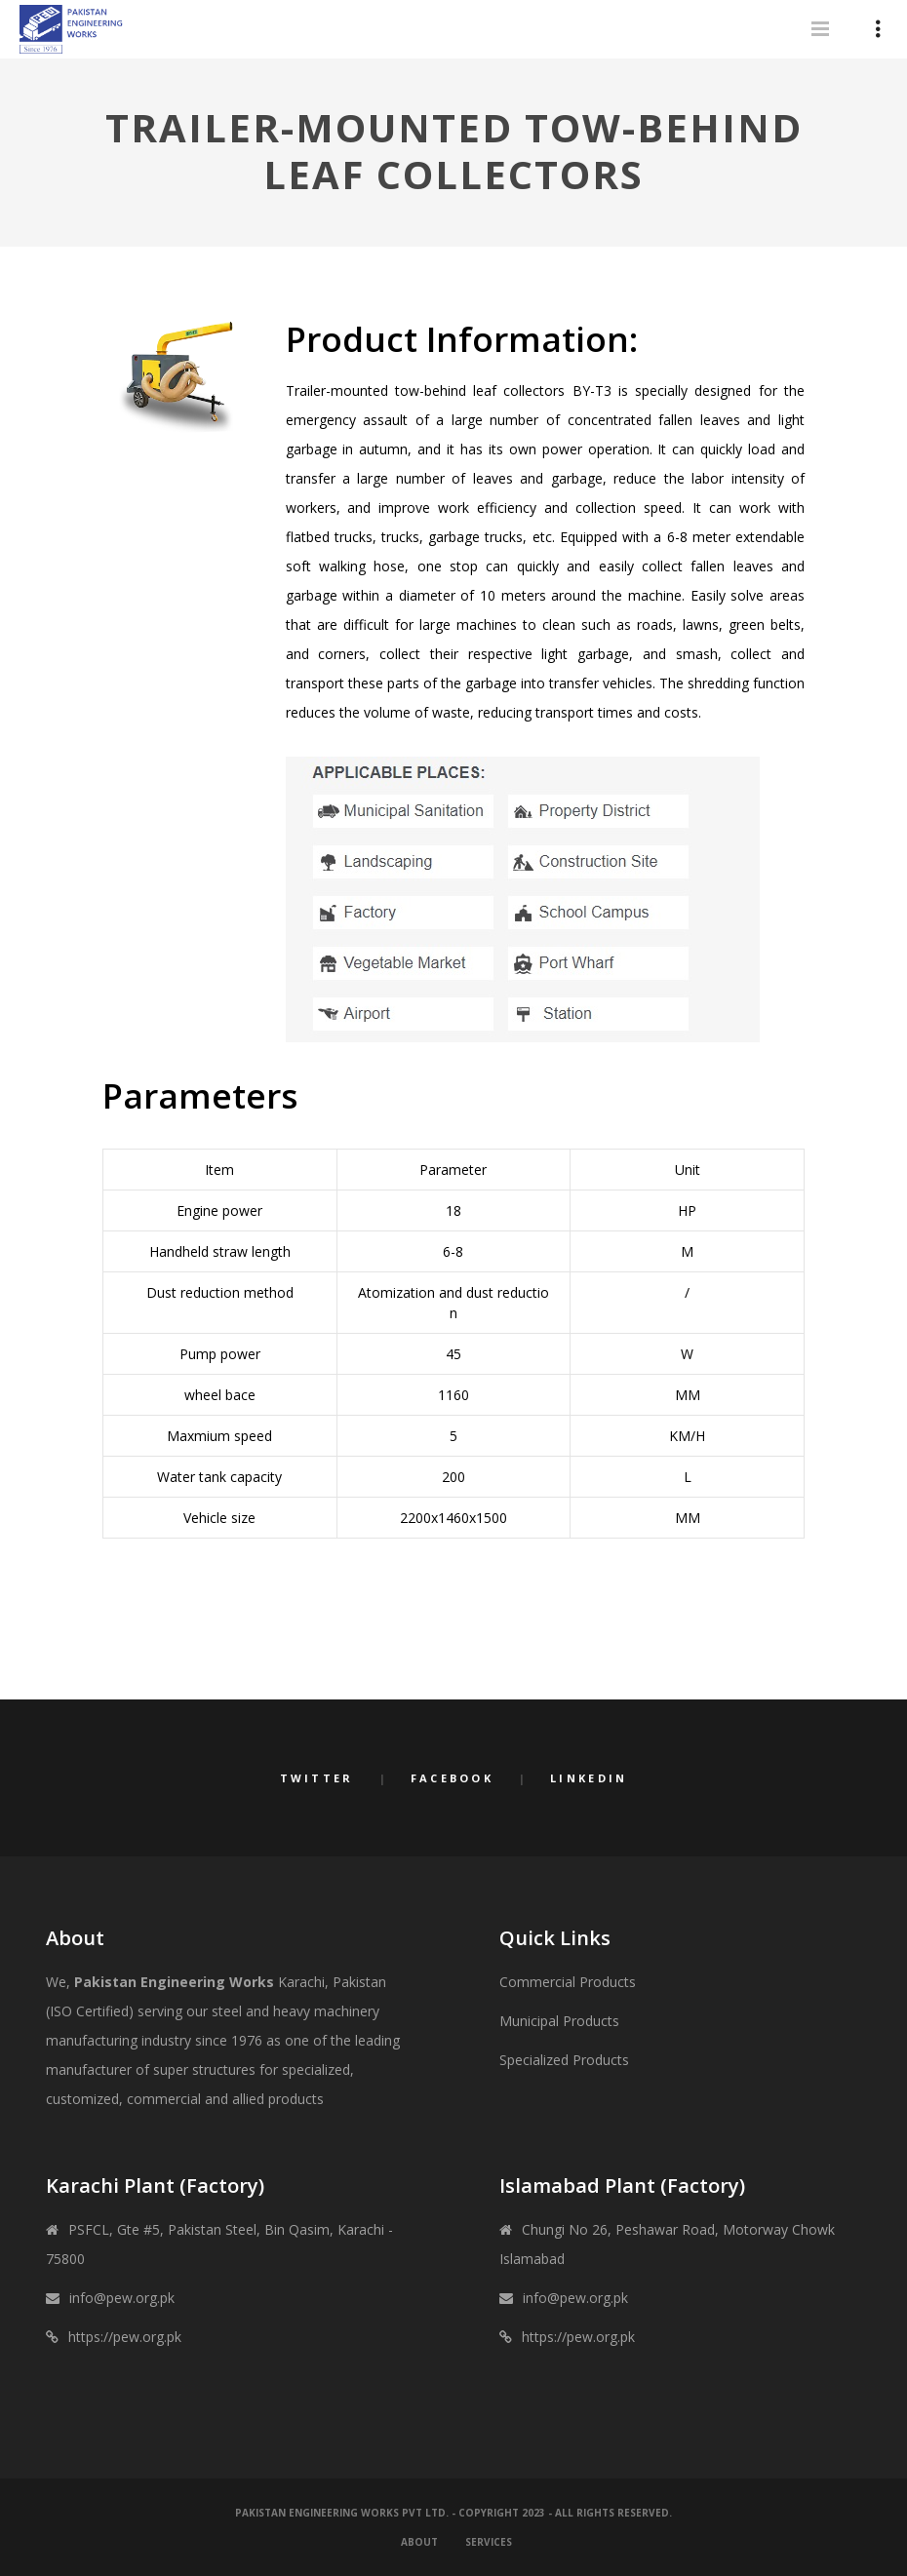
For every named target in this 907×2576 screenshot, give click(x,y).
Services (488, 2542)
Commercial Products (567, 1981)
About (419, 2542)
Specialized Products (564, 2059)
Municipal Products (559, 2020)
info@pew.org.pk (122, 2297)
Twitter (317, 1778)
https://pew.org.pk (124, 2336)
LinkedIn (588, 1778)
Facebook (452, 1778)
